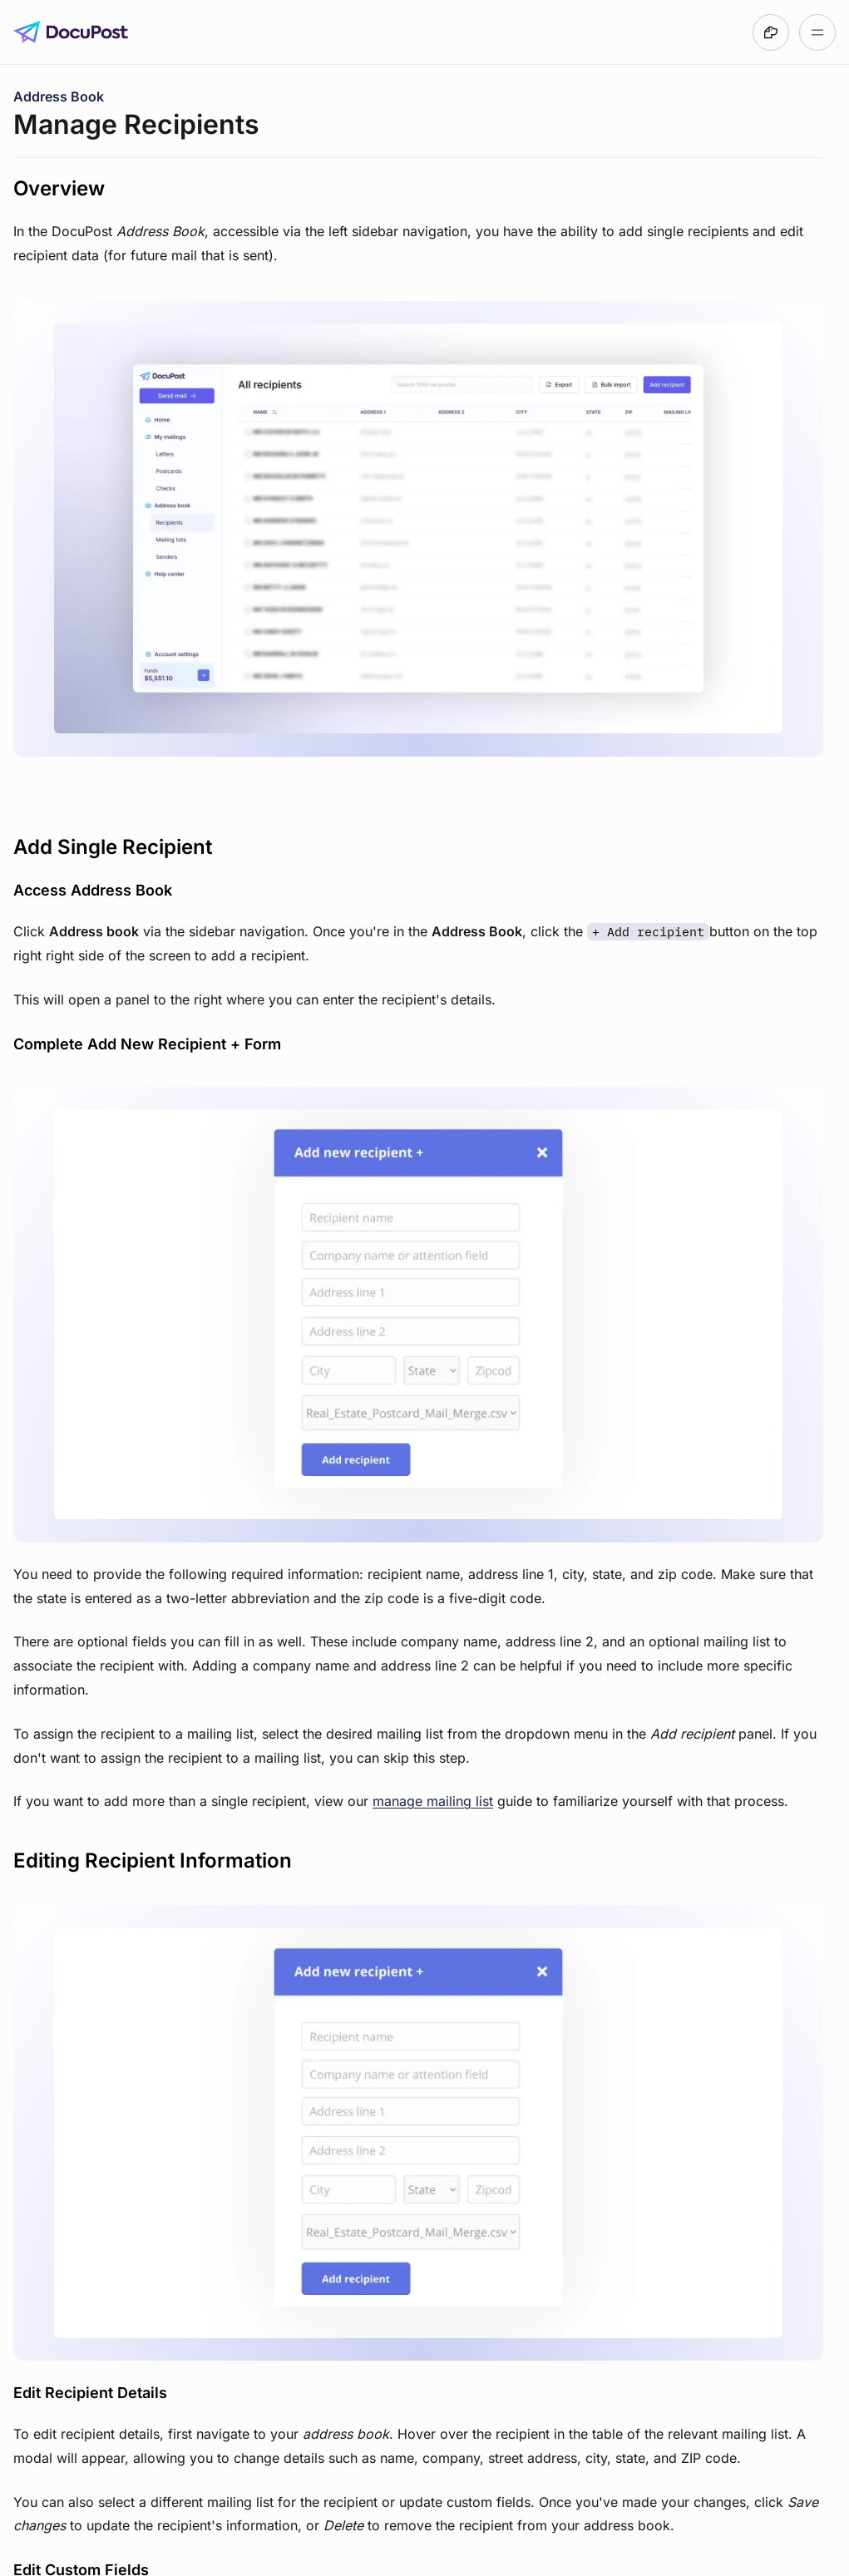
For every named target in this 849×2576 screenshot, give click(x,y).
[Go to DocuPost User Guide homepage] (70, 32)
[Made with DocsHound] (771, 32)
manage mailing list (433, 1801)
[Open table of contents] (817, 32)
